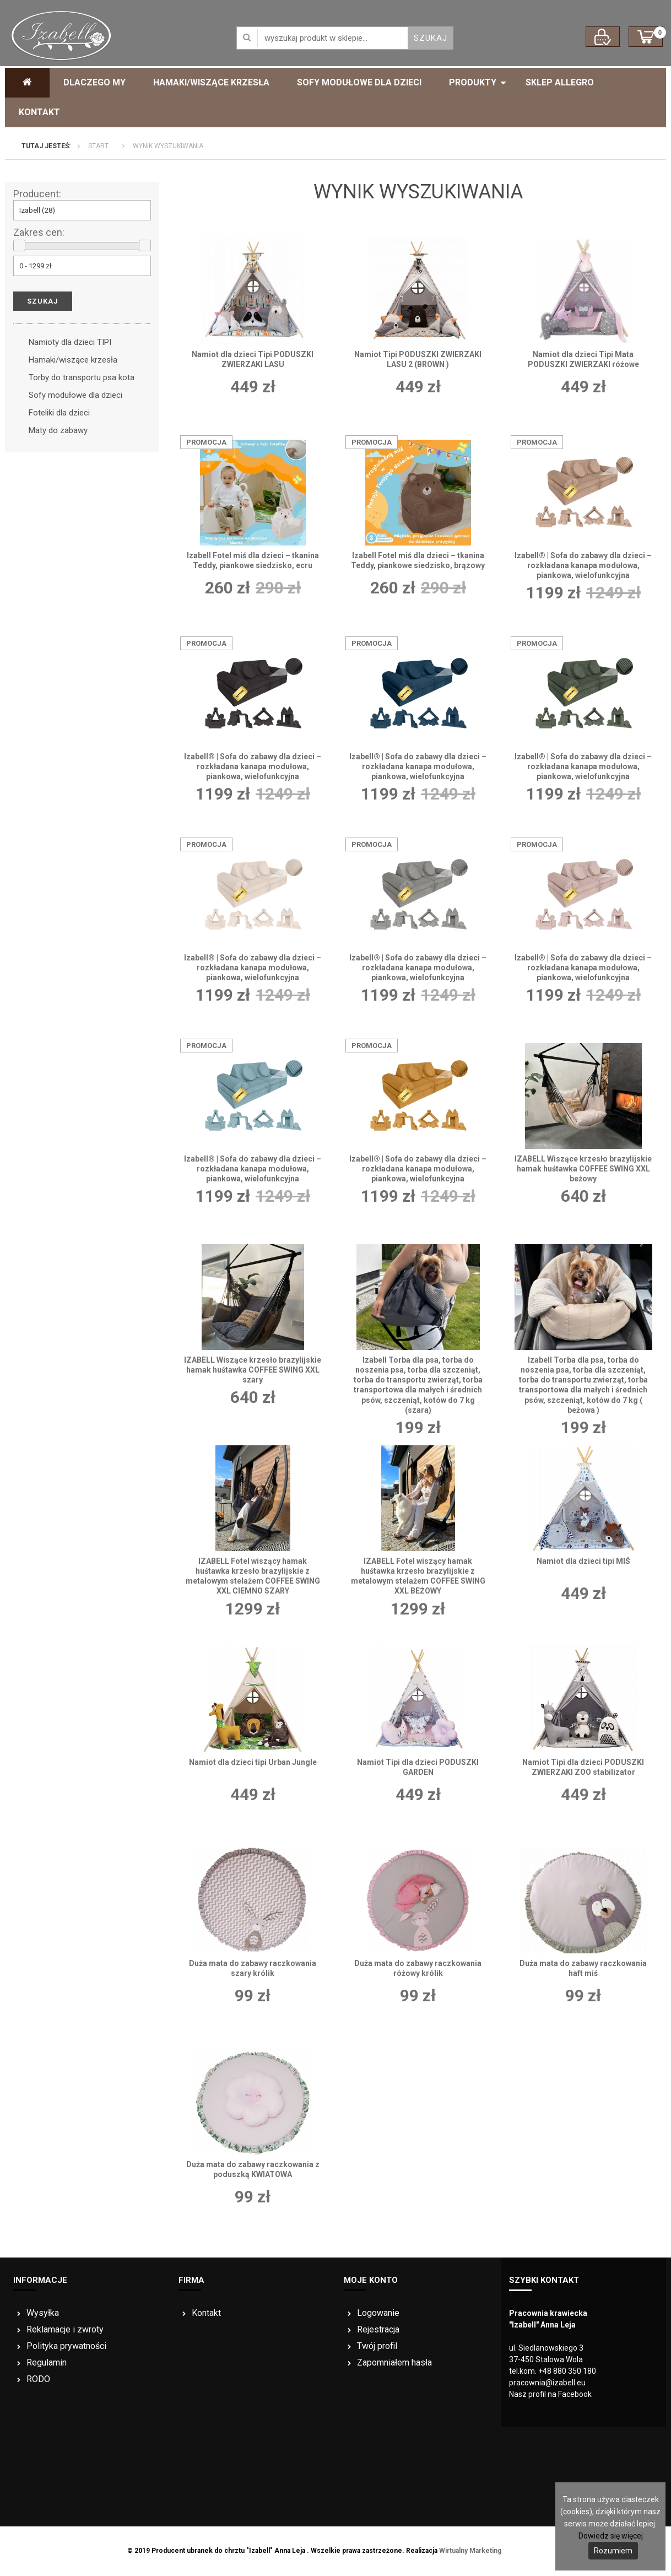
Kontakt (39, 112)
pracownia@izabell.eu (547, 2382)
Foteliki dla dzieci (59, 413)
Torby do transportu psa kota (81, 377)
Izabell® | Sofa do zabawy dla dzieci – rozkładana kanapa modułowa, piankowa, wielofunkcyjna (583, 565)
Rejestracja (378, 2329)
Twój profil (377, 2346)
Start (98, 146)
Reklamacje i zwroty (65, 2329)
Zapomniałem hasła (394, 2362)
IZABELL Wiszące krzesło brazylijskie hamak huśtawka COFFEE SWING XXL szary (252, 1369)
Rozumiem (613, 2550)
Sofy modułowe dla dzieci (359, 82)
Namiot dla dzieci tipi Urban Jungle (253, 1762)
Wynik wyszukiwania (168, 146)
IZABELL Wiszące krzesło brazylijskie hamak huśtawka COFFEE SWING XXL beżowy (583, 1168)
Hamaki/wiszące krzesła (73, 360)
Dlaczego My (94, 82)
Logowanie (378, 2313)
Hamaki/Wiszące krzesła (211, 82)
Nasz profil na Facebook (550, 2394)
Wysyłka (42, 2313)
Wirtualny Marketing (470, 2551)
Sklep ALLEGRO (560, 82)
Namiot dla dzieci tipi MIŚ (583, 1561)
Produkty (472, 82)
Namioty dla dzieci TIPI (70, 342)
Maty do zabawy (58, 430)
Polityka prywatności (66, 2346)
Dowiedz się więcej (610, 2535)
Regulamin (46, 2362)
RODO (38, 2379)
